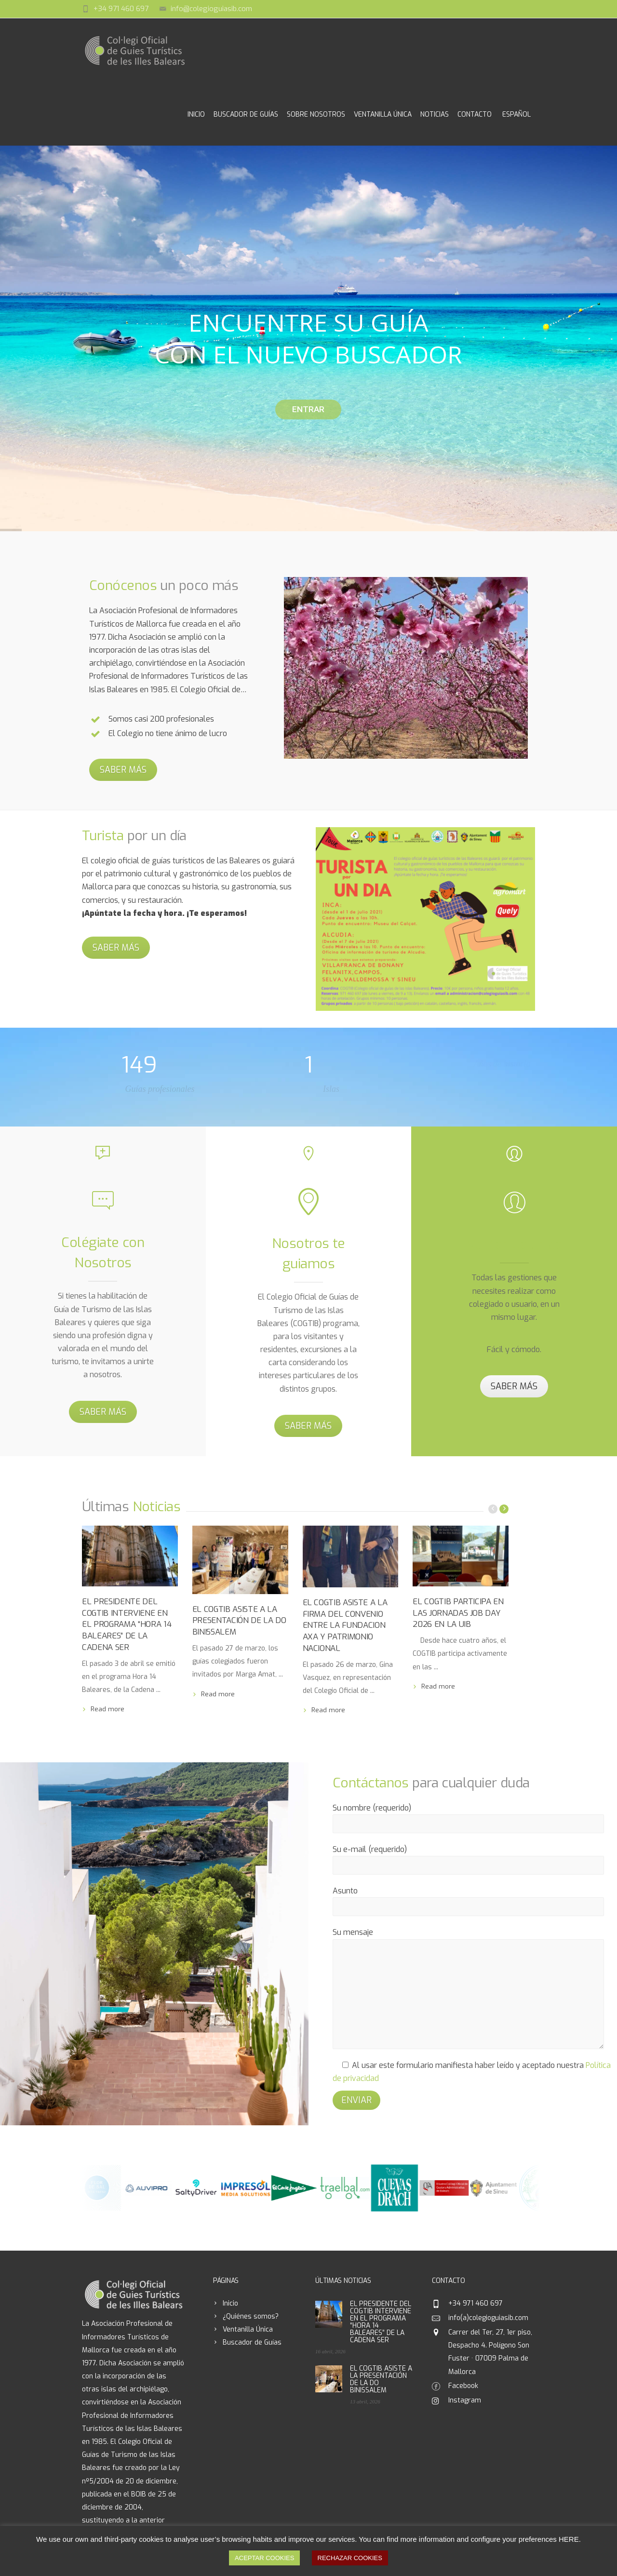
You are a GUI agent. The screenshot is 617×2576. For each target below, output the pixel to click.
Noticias (434, 114)
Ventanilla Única (383, 114)
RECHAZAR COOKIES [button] (350, 2558)
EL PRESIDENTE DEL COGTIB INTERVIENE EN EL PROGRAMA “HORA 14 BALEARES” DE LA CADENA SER (126, 1624)
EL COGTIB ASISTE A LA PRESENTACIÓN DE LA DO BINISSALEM (239, 1621)
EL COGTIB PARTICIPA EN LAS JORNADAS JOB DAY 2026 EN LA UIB (458, 1613)
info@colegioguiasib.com (211, 8)
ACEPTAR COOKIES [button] (264, 2558)
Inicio (196, 114)
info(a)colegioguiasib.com (488, 2317)
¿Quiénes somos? (251, 2316)
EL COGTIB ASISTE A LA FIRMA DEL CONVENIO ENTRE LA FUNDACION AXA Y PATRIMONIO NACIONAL (345, 1625)
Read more (107, 1709)
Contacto (474, 114)
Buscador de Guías (246, 114)
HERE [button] (569, 2539)
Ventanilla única (514, 1244)
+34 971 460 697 (121, 8)
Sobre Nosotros (316, 114)
